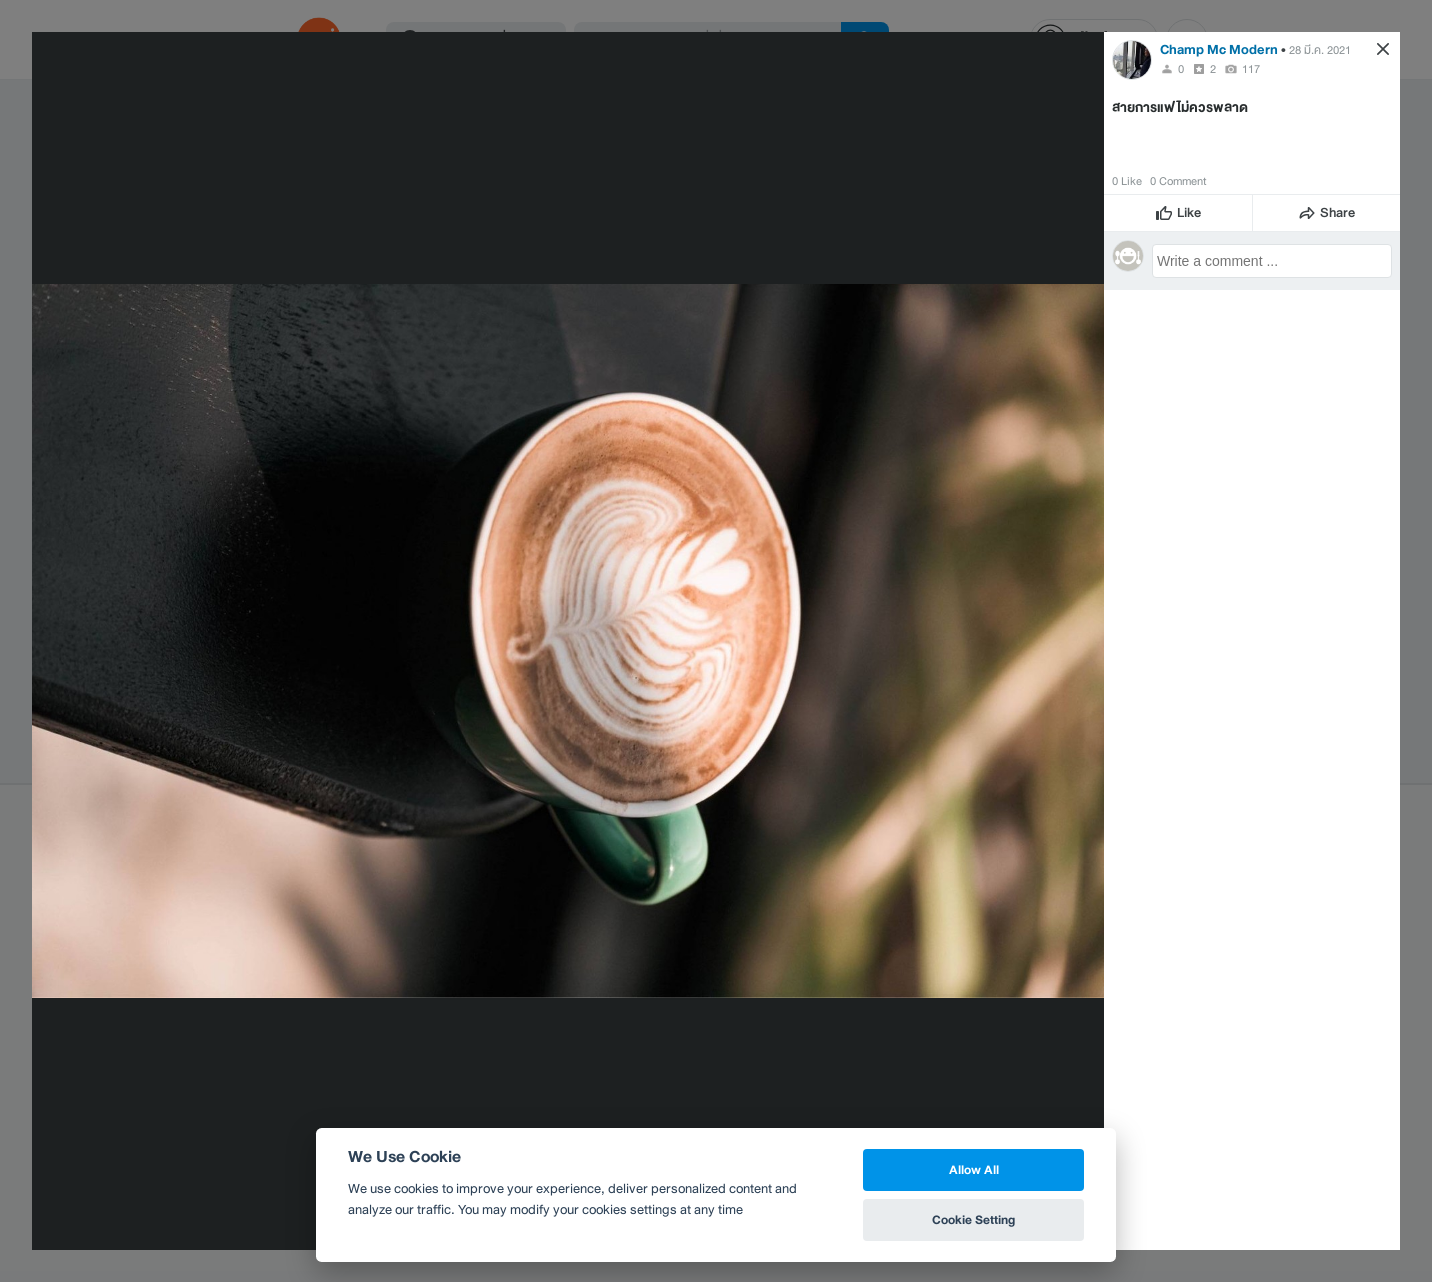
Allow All (974, 1169)
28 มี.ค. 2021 (1320, 50)
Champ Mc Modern (1219, 49)
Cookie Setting (973, 1219)
